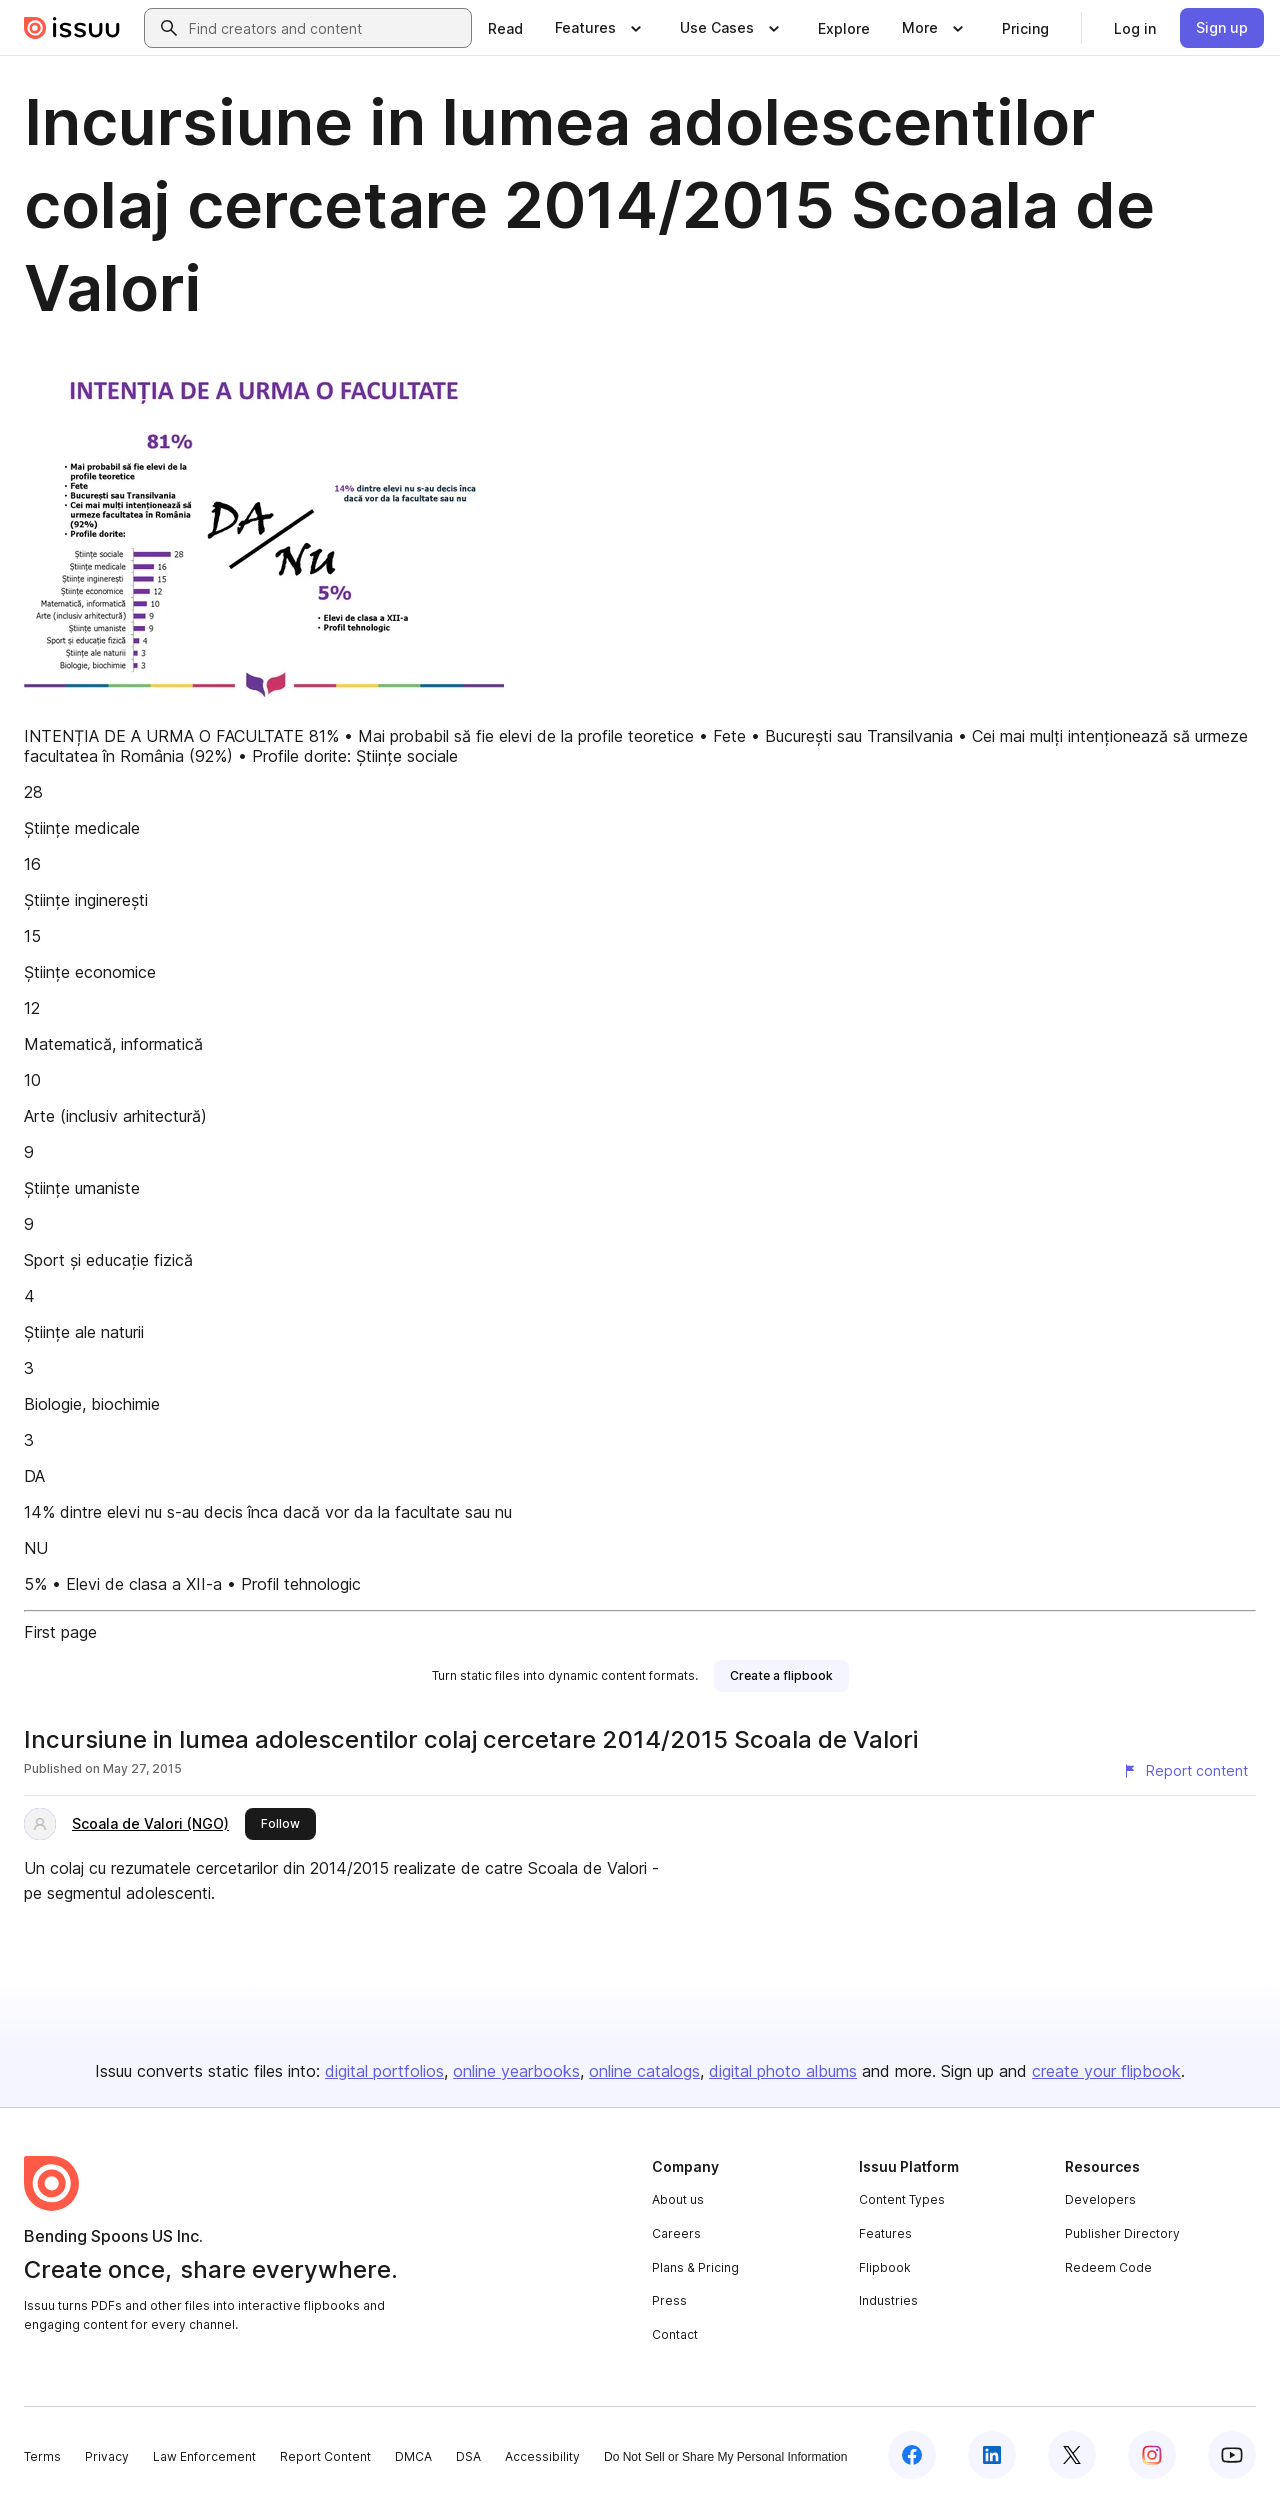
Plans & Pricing (695, 2267)
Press (669, 2300)
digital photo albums (783, 2071)
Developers (1100, 2199)
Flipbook (885, 2267)
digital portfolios (384, 2071)
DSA (468, 2456)
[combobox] (326, 28)
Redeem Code (1108, 2267)
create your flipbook (1106, 2071)
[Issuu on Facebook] (912, 2455)
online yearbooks (516, 2071)
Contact (675, 2334)
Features (885, 2233)
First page (60, 1632)
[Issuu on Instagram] (1152, 2455)
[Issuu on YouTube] (1232, 2455)
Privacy (107, 2456)
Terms (42, 2456)
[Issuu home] (72, 28)
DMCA (413, 2456)
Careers (676, 2233)
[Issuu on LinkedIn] (992, 2455)
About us (678, 2199)
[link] (505, 28)
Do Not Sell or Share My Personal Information (725, 2457)
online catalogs (644, 2071)
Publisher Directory (1122, 2233)
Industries (888, 2300)
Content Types (902, 2199)
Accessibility (542, 2456)
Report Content (325, 2456)
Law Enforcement (204, 2456)
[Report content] (1185, 1771)
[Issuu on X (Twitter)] (1072, 2455)
